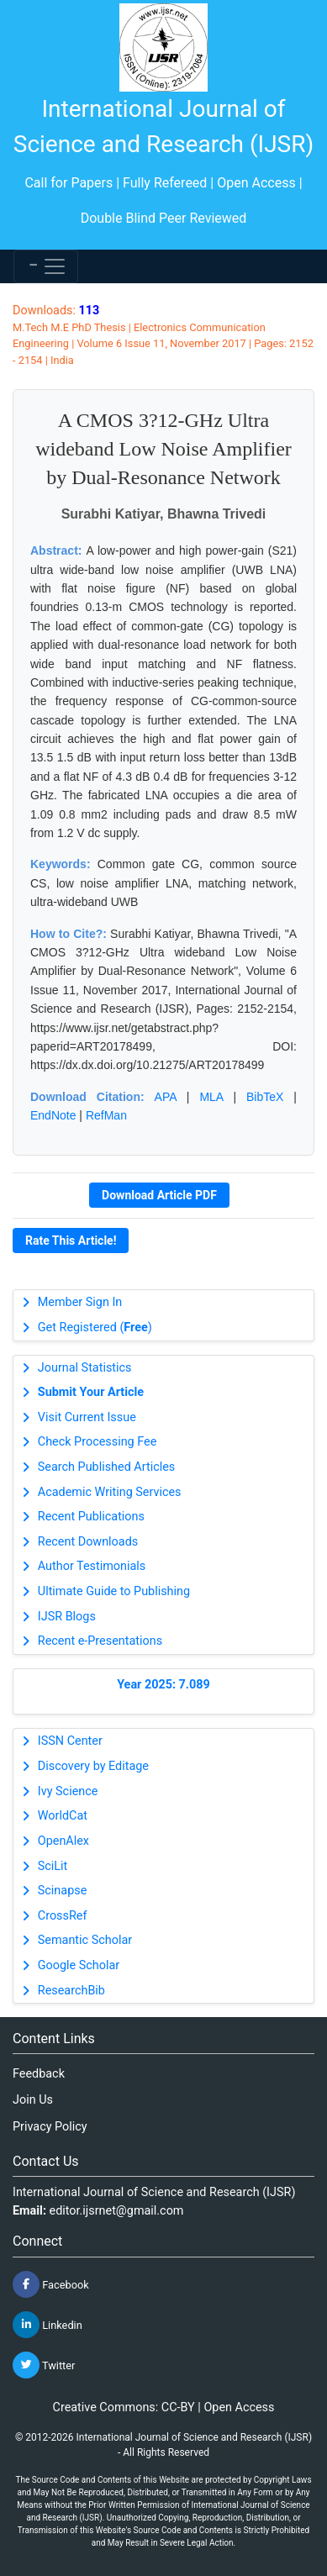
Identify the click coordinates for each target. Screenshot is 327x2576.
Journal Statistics (85, 1368)
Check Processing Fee (97, 1442)
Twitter (44, 2365)
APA (166, 1097)
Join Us (33, 2100)
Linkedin (47, 2324)
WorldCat (62, 1816)
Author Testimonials (91, 1566)
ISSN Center (70, 1741)
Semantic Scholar (85, 1940)
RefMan (106, 1115)
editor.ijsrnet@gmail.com (117, 2211)
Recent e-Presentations (100, 1641)
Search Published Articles (106, 1467)
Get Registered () (95, 1327)
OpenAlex (63, 1841)
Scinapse (62, 1890)
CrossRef (62, 1916)
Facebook (51, 2284)
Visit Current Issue (87, 1417)
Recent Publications (91, 1516)
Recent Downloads (88, 1542)
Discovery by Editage (93, 1766)
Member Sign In (80, 1302)
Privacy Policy (50, 2127)
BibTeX (264, 1097)
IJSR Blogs (67, 1616)
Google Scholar (78, 1965)
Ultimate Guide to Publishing (114, 1591)
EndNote (53, 1115)
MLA (211, 1097)
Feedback (39, 2074)
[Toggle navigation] (45, 266)
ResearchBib (71, 1990)
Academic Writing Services (110, 1492)
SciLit (53, 1866)
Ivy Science (68, 1791)
